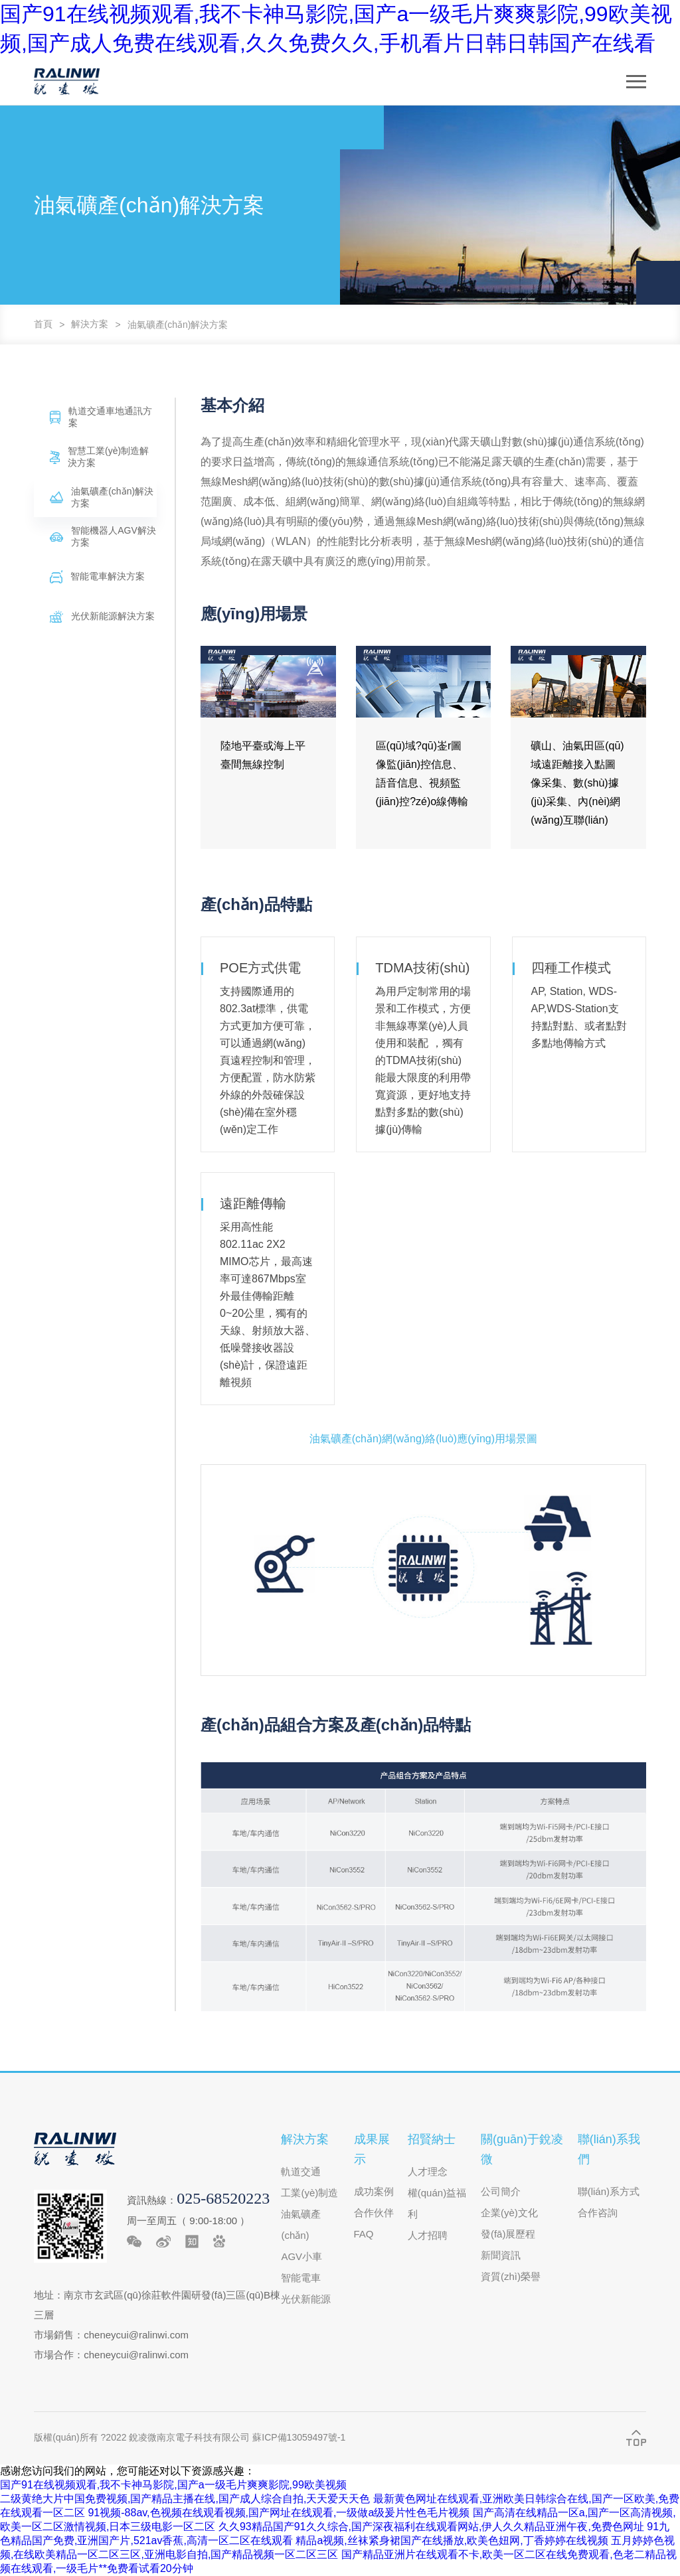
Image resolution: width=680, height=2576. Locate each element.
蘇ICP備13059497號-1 (298, 2437)
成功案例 (374, 2191)
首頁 (43, 324)
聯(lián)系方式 (608, 2191)
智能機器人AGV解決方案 (103, 536)
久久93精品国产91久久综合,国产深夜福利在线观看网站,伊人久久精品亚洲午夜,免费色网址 (431, 2526)
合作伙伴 (374, 2212)
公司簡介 (501, 2191)
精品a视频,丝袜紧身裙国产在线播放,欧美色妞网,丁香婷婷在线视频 (452, 2540)
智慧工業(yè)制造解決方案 (99, 456)
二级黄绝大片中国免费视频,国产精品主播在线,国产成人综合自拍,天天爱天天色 (185, 2498)
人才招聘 (428, 2235)
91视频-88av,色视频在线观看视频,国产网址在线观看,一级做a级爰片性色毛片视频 (278, 2512)
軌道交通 (301, 2171)
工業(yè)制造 (309, 2192)
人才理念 (428, 2171)
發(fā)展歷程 (508, 2233)
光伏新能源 (306, 2299)
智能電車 (301, 2277)
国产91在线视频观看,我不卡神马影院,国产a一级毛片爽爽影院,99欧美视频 (173, 2484)
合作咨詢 (598, 2212)
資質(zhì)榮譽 (511, 2276)
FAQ (364, 2233)
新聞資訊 (501, 2255)
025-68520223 (223, 2198)
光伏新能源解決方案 (102, 617)
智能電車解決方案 (97, 576)
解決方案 (89, 324)
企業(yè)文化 (509, 2212)
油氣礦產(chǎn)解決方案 (178, 324)
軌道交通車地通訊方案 (101, 417)
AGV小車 (301, 2256)
